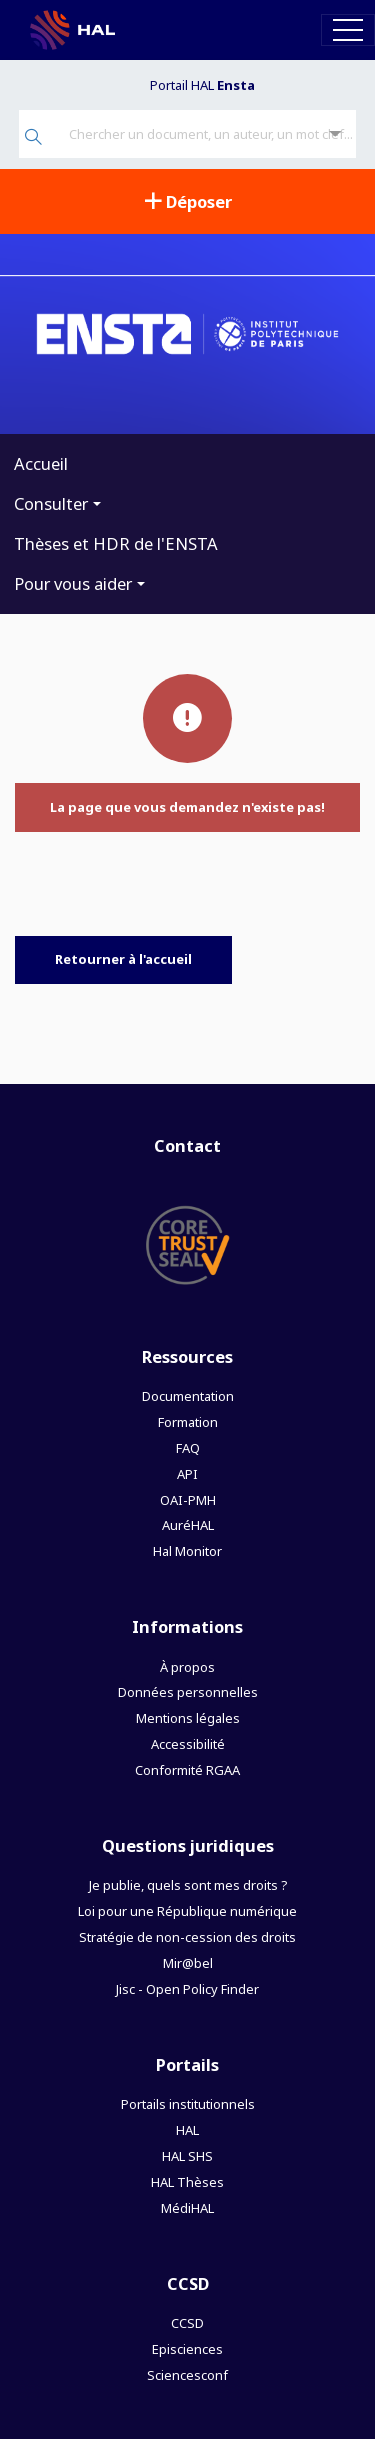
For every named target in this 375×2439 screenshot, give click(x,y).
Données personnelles (188, 1692)
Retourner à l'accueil (123, 959)
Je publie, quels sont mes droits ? (188, 1885)
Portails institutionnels (188, 2104)
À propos (187, 1667)
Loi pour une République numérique (187, 1911)
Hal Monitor (187, 1551)
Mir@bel (188, 1963)
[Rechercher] (33, 138)
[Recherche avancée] (335, 134)
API (187, 1474)
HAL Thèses (187, 2182)
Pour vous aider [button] (73, 583)
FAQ (188, 1448)
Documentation (188, 1396)
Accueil (41, 463)
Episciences (187, 2349)
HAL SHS (187, 2156)
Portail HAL (202, 85)
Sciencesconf (187, 2375)
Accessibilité (188, 1744)
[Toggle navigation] (348, 29)
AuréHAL (188, 1525)
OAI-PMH (188, 1500)
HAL (187, 2130)
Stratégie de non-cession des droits (187, 1937)
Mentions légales (188, 1718)
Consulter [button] (51, 503)
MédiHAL (187, 2208)
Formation (188, 1422)
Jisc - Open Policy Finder (187, 1989)
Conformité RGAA (187, 1770)
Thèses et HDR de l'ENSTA (116, 543)
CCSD (187, 2323)
